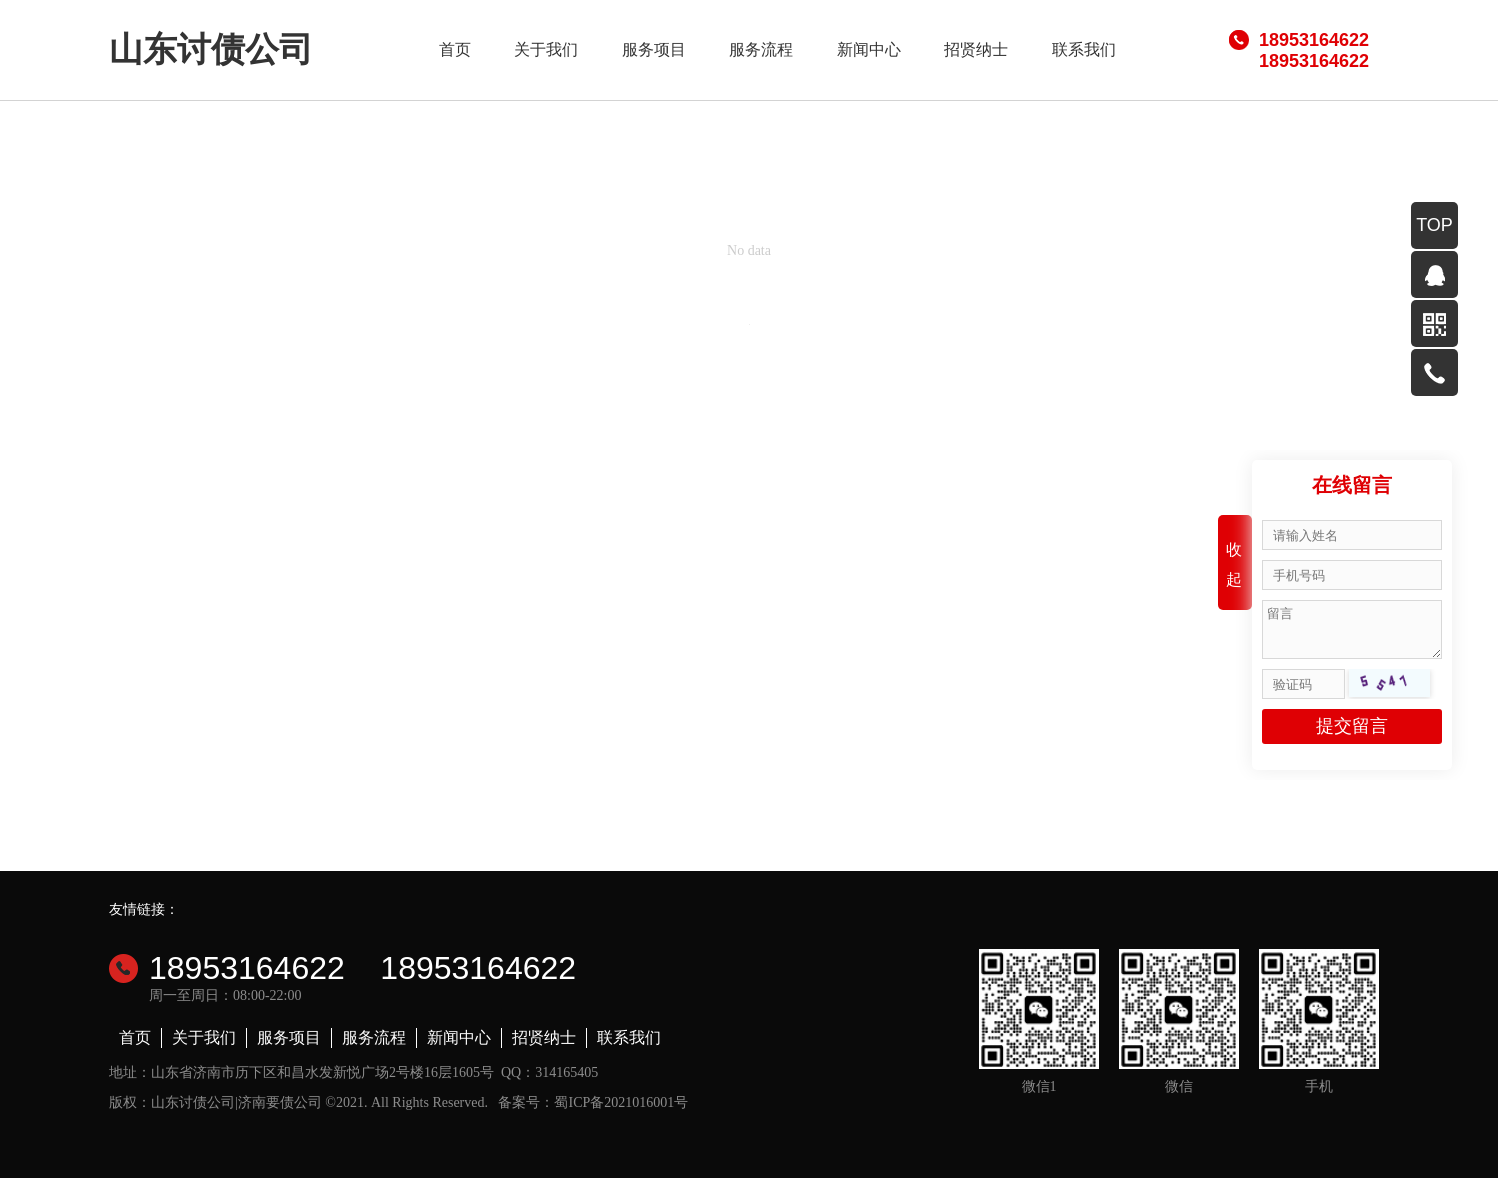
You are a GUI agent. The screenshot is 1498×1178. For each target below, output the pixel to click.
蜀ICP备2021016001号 (621, 1102)
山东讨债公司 (211, 49)
